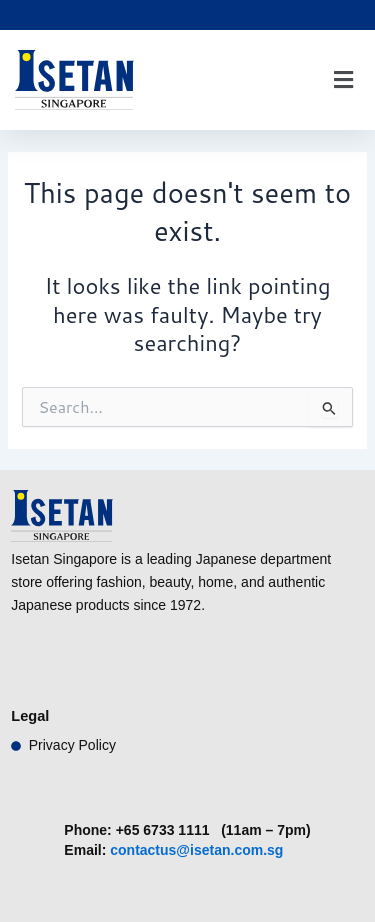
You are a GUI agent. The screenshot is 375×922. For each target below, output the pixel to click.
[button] (343, 80)
